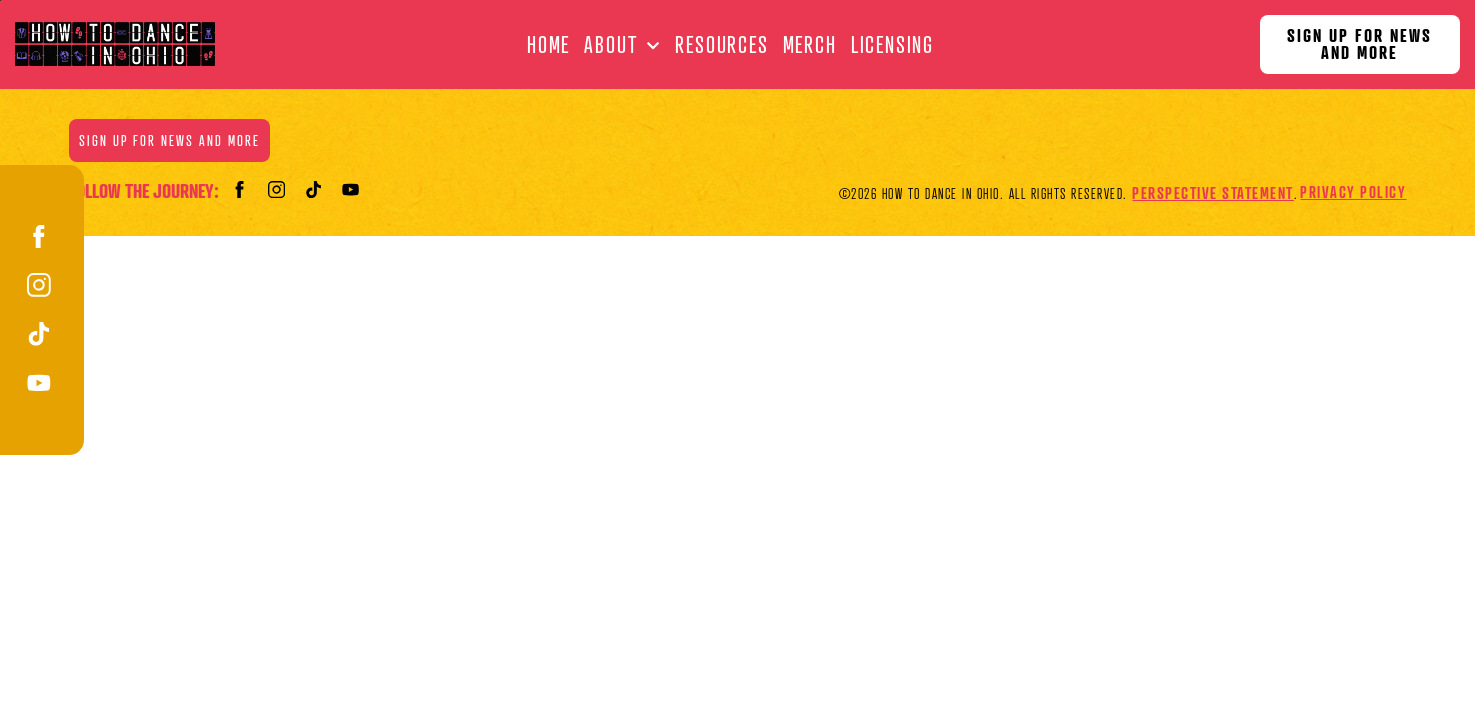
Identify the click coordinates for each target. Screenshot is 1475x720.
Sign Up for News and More (1359, 44)
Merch (810, 44)
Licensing (892, 44)
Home (548, 44)
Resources (721, 44)
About (610, 44)
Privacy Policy (1353, 192)
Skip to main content (0, 0)
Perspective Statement (1213, 193)
